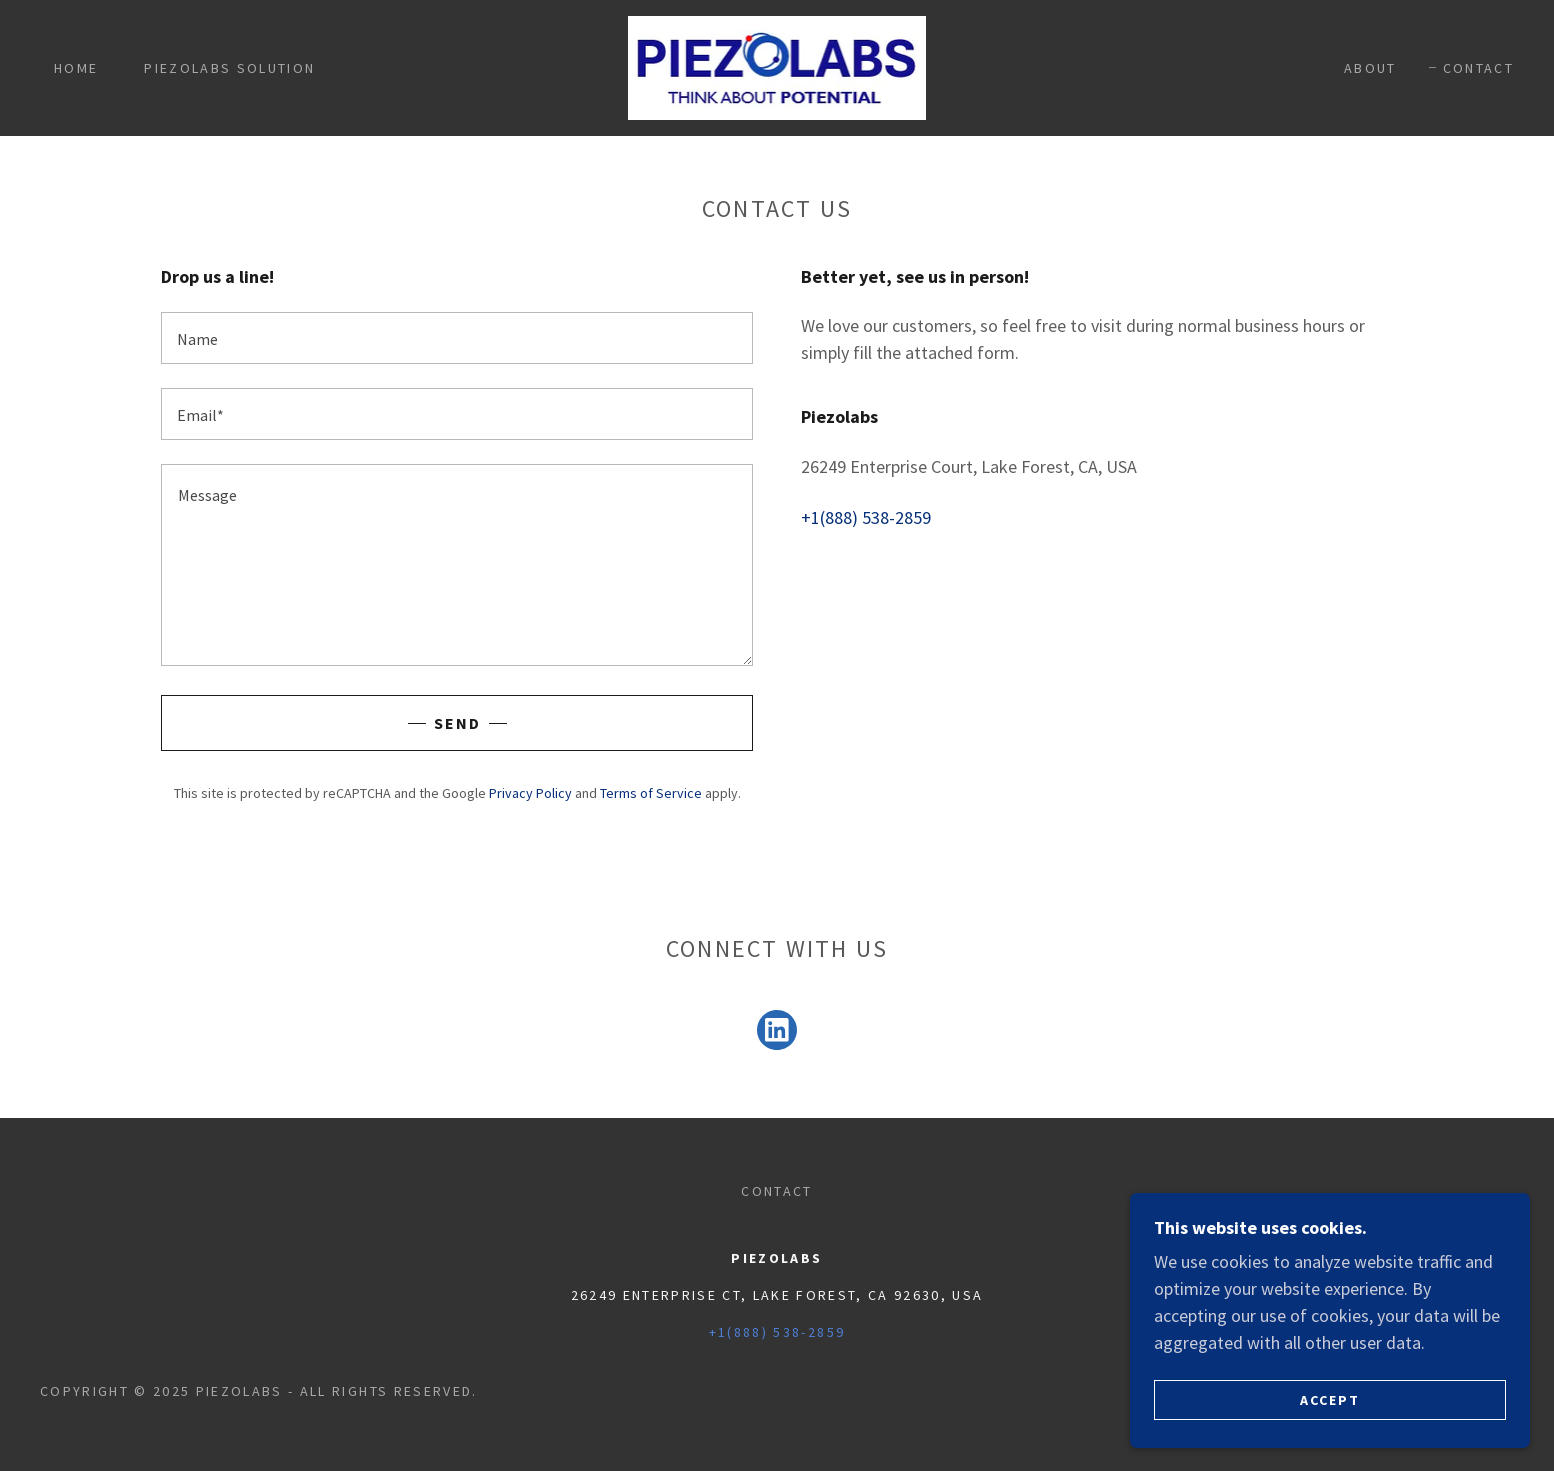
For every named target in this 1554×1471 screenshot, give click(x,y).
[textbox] (457, 338)
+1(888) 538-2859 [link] (866, 517)
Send (457, 723)
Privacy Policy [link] (530, 793)
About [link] (1370, 68)
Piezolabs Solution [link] (229, 68)
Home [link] (76, 68)
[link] (777, 65)
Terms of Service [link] (651, 793)
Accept (1330, 1399)
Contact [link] (1478, 68)
